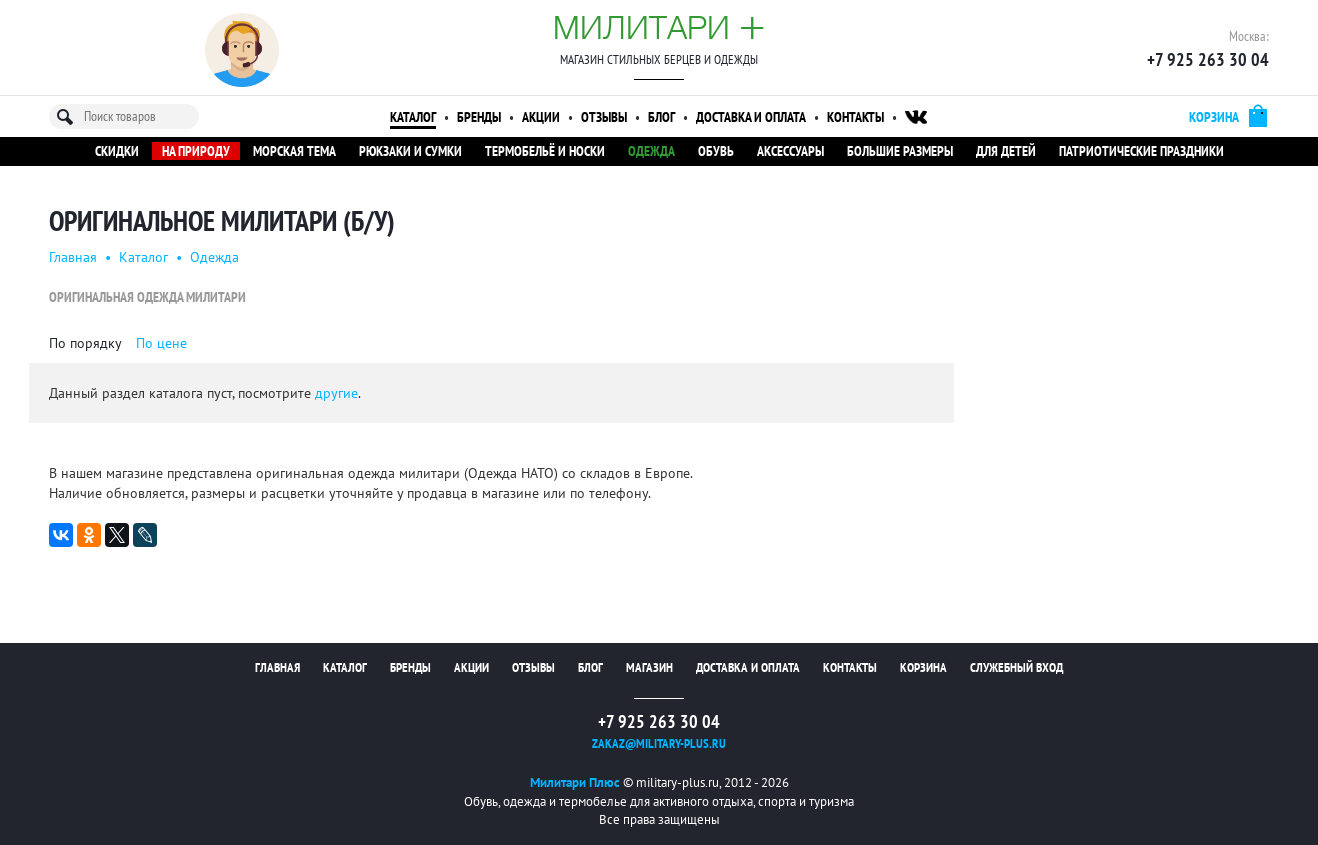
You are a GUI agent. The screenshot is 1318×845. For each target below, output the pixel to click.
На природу (196, 151)
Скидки (117, 151)
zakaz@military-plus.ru (659, 743)
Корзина (923, 667)
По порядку (85, 343)
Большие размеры (900, 151)
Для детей (1006, 151)
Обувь (716, 151)
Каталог (413, 117)
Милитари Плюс (575, 782)
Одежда (651, 151)
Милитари (659, 27)
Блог (661, 117)
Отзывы (604, 117)
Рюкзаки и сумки (410, 151)
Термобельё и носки (545, 151)
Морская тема (294, 151)
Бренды (479, 117)
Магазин (649, 667)
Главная (73, 257)
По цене (161, 343)
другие (336, 393)
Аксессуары (790, 151)
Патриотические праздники (1141, 151)
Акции (541, 117)
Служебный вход (1016, 667)
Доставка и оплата (751, 117)
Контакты (855, 117)
